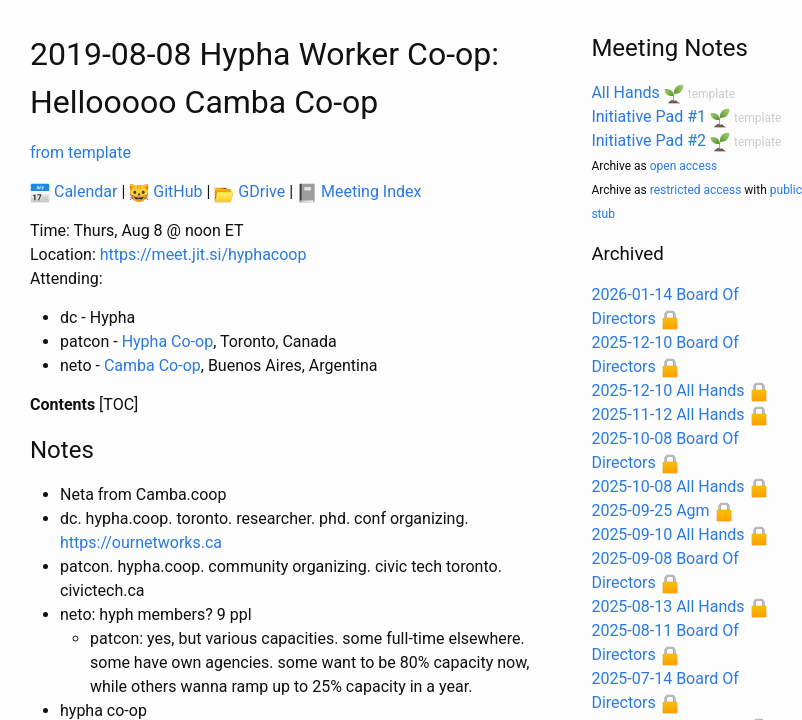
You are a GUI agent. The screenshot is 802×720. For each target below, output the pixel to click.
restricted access (696, 190)
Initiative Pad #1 (648, 116)
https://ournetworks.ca (141, 542)
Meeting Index (359, 191)
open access (683, 166)
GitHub (165, 191)
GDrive (249, 191)
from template (80, 152)
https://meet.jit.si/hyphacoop (203, 254)
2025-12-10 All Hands (667, 390)
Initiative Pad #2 (648, 140)
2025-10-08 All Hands (667, 486)
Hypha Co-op (168, 341)
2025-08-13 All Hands (667, 606)
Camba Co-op (152, 365)
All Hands (625, 92)
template (711, 94)
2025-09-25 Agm (650, 510)
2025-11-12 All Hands (667, 414)
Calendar (73, 191)
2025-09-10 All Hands (667, 534)
